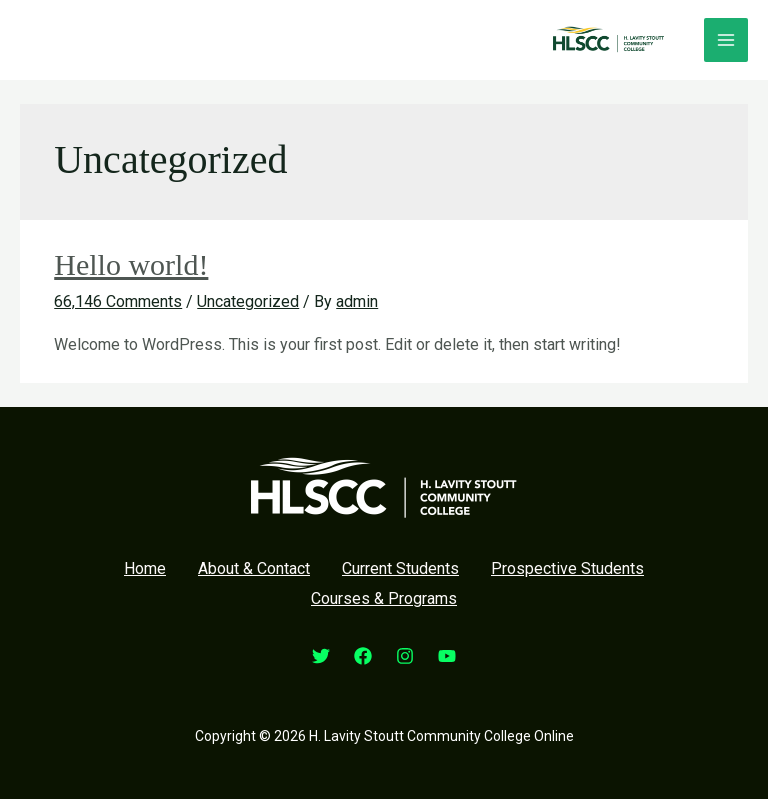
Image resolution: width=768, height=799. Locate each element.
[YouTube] (447, 656)
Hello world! (131, 264)
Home (145, 568)
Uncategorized (248, 301)
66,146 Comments (118, 301)
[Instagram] (405, 656)
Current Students (400, 568)
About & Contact (254, 568)
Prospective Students (567, 568)
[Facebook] (363, 656)
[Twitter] (321, 656)
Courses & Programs (384, 598)
